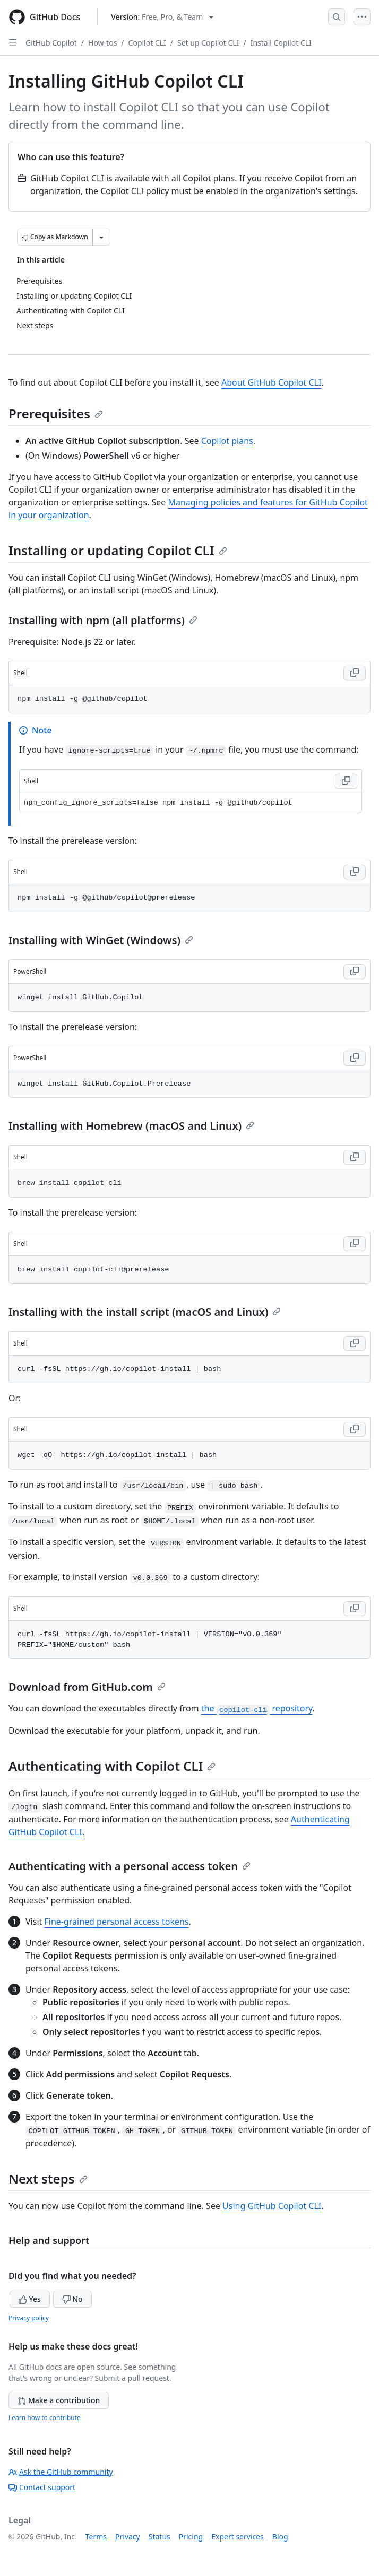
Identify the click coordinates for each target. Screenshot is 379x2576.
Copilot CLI (147, 43)
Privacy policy (28, 2317)
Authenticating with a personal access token (129, 1866)
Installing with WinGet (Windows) (100, 940)
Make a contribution (59, 2400)
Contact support (41, 2487)
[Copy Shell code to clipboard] (354, 673)
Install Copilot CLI (281, 43)
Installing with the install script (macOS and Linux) (144, 1312)
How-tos (102, 43)
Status (159, 2536)
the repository (257, 1708)
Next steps (48, 2178)
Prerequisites (55, 413)
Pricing (191, 2536)
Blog (280, 2536)
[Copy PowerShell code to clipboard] (354, 971)
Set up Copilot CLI (208, 43)
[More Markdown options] (101, 237)
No (72, 2299)
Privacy (127, 2536)
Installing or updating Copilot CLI (117, 550)
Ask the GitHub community (60, 2472)
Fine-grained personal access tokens (116, 1921)
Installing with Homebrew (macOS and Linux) (131, 1126)
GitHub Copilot (51, 43)
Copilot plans (227, 441)
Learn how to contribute (44, 2417)
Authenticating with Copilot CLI (112, 1766)
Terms (96, 2536)
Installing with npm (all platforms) (102, 620)
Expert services (237, 2536)
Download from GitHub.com (87, 1687)
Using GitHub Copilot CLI (271, 2206)
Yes (30, 2299)
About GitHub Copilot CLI (271, 382)
